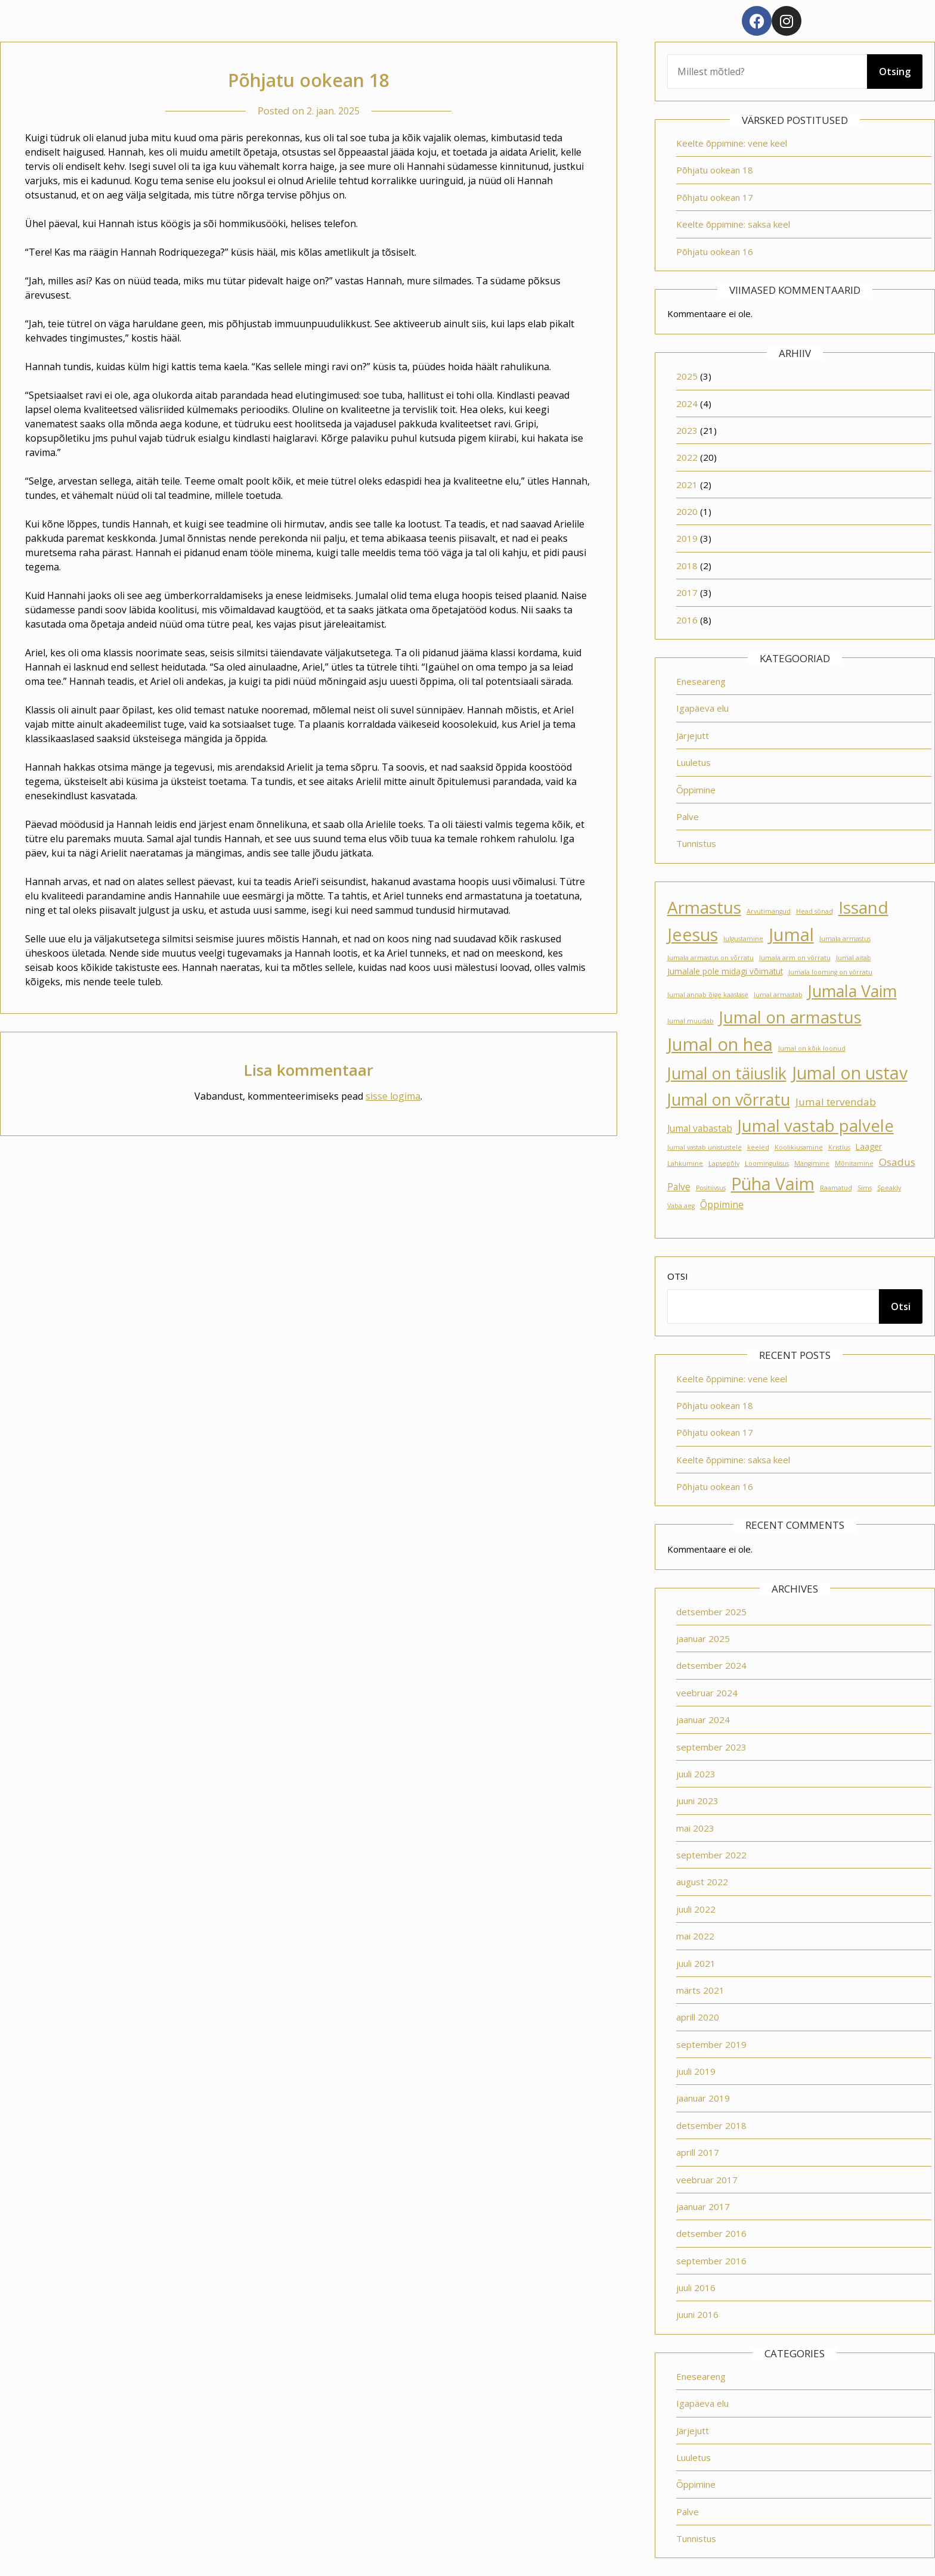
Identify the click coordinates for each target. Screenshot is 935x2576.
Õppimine (696, 790)
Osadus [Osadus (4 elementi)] (897, 1162)
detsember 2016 (711, 2233)
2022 (687, 457)
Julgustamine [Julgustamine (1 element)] (743, 939)
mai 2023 (695, 1828)
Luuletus (693, 762)
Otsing (895, 71)
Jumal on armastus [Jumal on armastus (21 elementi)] (790, 1017)
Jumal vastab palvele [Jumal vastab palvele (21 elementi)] (816, 1126)
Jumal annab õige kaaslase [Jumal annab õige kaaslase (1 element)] (707, 995)
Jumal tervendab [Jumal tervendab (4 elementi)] (835, 1102)
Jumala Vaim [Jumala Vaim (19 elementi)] (852, 991)
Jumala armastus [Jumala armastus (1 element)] (845, 939)
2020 (687, 511)
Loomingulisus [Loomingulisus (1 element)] (767, 1163)
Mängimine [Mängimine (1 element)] (811, 1163)
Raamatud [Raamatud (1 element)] (836, 1188)
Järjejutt (692, 735)
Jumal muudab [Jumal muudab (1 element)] (690, 1021)
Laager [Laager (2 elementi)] (869, 1146)
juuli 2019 (696, 2071)
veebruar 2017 (707, 2180)
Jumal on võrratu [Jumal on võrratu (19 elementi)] (728, 1099)
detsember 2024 (711, 1665)
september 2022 (711, 1855)
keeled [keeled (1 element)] (758, 1147)
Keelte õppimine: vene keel (731, 143)
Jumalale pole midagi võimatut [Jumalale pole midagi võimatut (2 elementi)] (725, 971)
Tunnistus (696, 843)
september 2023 (711, 1747)
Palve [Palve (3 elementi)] (679, 1186)
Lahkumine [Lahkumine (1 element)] (685, 1163)
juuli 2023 (696, 1774)
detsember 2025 (711, 1612)
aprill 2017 (697, 2152)
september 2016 (711, 2261)
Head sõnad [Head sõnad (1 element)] (814, 911)
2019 (687, 538)
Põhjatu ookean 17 (714, 197)
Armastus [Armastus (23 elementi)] (704, 907)
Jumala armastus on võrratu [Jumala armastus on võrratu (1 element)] (710, 958)
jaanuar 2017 (703, 2206)
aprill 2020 (697, 2017)
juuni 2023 (697, 1801)
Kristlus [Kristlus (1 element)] (839, 1147)
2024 (687, 403)
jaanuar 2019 (703, 2098)
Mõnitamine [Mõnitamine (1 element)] (854, 1163)
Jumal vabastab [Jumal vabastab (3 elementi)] (699, 1128)
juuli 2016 (696, 2287)
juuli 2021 (696, 1963)
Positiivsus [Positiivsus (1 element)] (711, 1188)
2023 (687, 430)
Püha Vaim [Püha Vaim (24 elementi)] (773, 1183)
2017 (687, 592)
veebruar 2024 (707, 1693)
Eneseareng (701, 681)
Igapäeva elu (702, 708)
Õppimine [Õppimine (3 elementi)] (722, 1204)
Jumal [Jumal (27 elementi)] (791, 934)
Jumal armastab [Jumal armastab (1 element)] (778, 995)
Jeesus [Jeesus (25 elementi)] (692, 934)
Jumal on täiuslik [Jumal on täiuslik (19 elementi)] (727, 1073)
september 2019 (711, 2044)
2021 (687, 485)
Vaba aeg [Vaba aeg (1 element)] (681, 1206)
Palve (687, 817)
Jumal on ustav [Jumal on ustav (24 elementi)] (850, 1073)
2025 (687, 376)
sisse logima (393, 1096)
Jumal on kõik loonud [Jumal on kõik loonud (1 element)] (812, 1048)
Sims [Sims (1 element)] (864, 1188)
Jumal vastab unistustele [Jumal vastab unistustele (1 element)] (704, 1147)
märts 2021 (700, 1990)
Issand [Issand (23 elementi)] (863, 907)
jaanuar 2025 (703, 1638)
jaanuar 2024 (703, 1719)
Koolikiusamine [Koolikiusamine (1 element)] (799, 1147)
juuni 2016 (697, 2314)
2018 (687, 566)
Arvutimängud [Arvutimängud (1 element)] (769, 911)
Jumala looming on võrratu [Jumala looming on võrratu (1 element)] (830, 972)
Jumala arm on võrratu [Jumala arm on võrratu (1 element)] (795, 958)
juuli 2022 (696, 1909)
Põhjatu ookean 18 (714, 170)
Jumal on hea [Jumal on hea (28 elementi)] (720, 1044)
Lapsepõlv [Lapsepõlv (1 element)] (723, 1163)
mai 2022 (695, 1936)
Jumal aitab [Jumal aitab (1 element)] (853, 958)
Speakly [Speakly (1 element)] (889, 1188)
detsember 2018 (711, 2125)
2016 (687, 620)
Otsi (677, 1276)
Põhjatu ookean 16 (714, 251)
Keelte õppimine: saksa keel (733, 224)
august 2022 (702, 1882)
